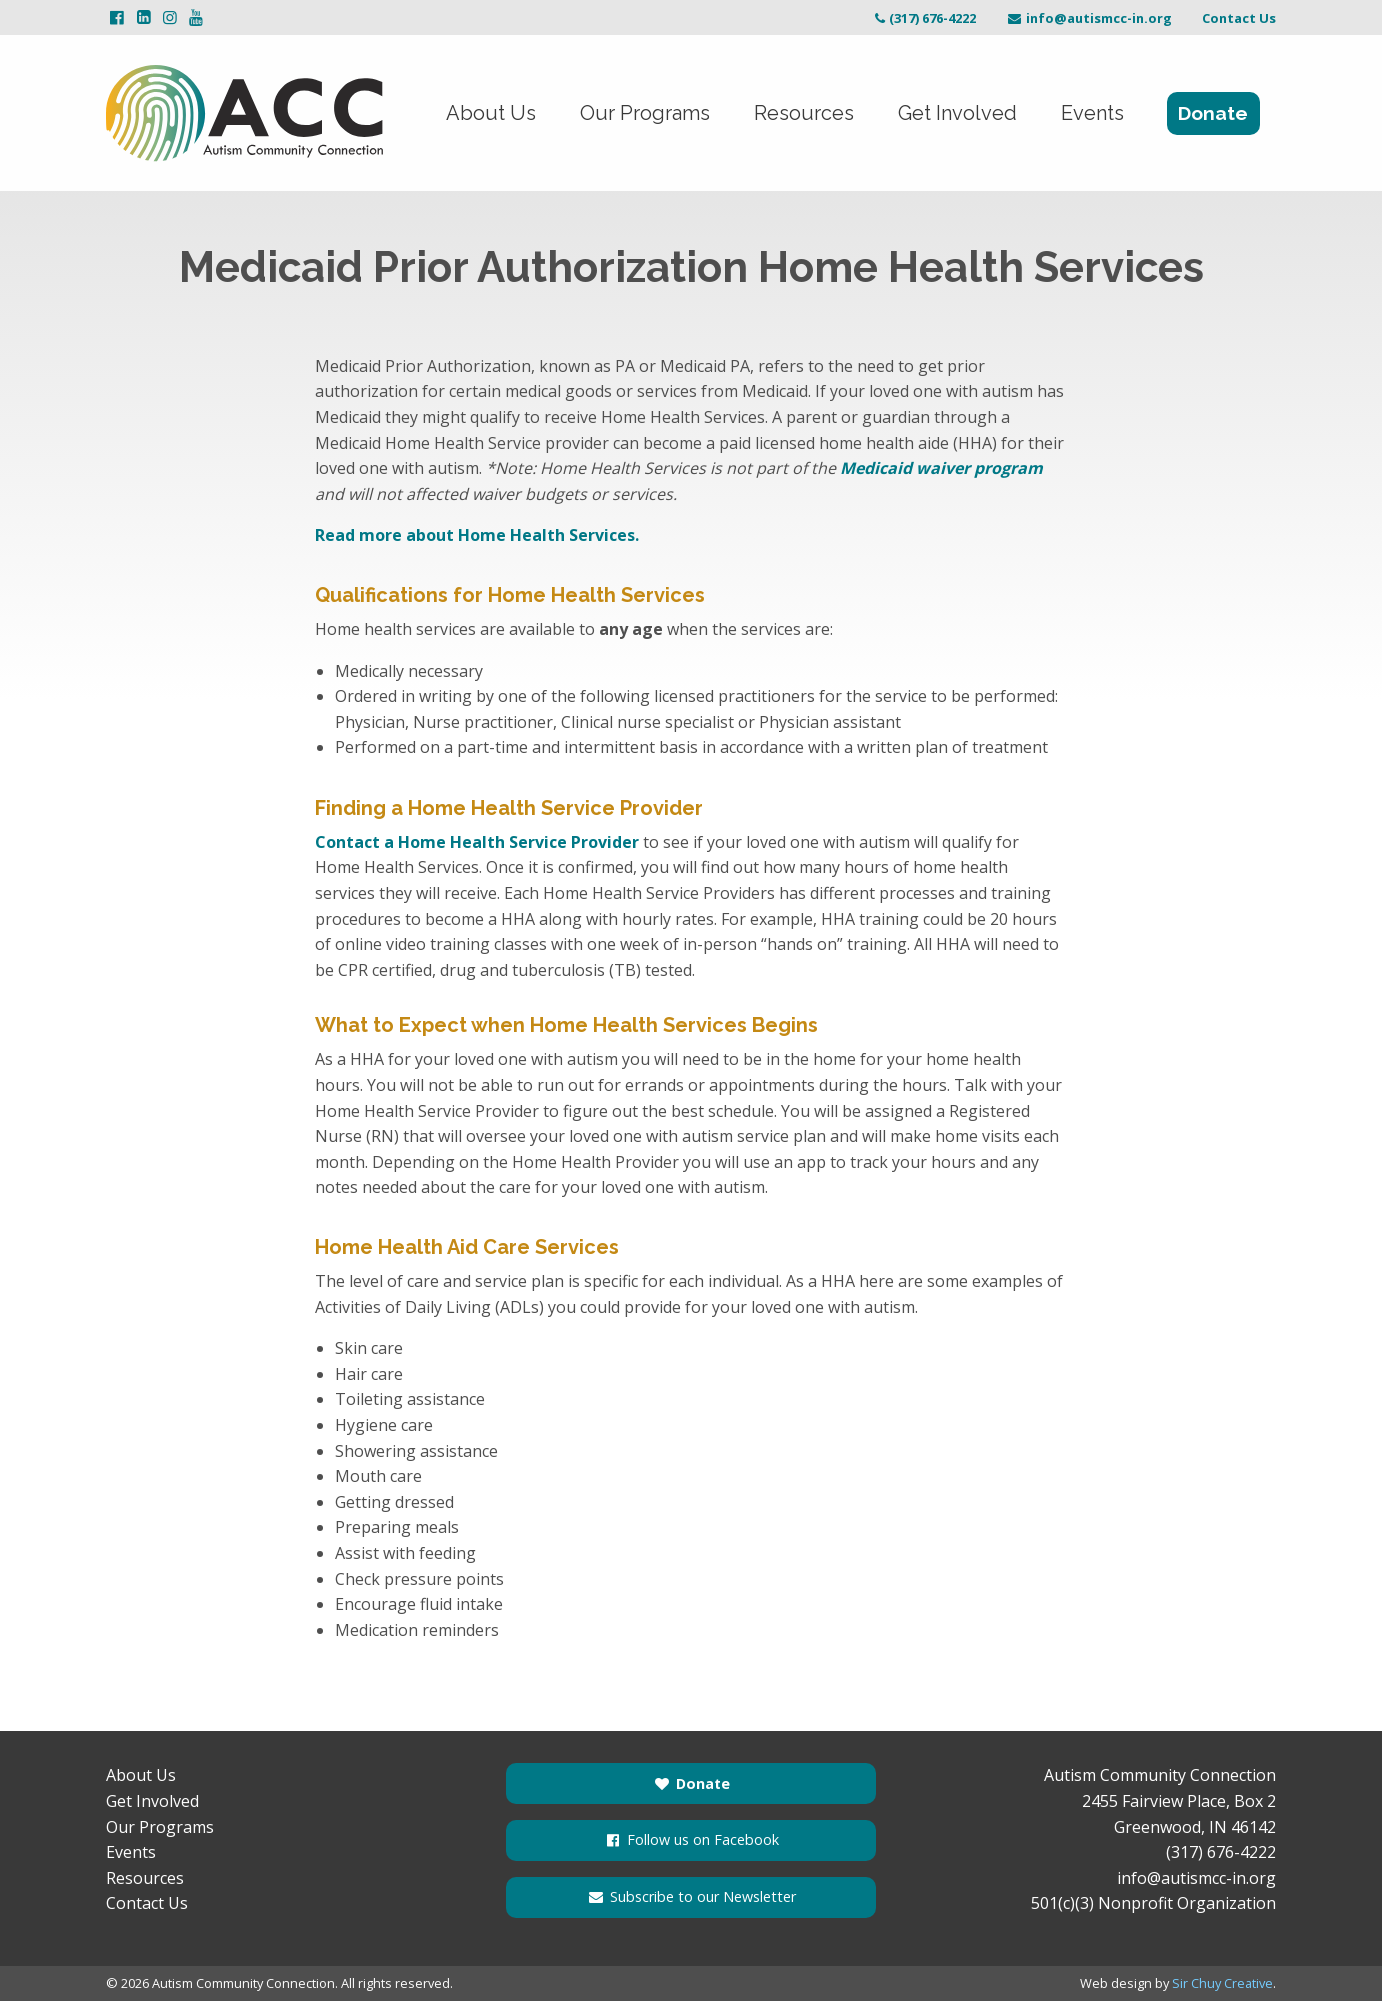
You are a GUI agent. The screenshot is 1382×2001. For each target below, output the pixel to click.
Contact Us (1239, 18)
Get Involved (957, 113)
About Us (491, 113)
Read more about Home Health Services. (477, 535)
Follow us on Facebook (691, 1839)
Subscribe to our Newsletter (691, 1896)
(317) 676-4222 (923, 18)
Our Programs (645, 113)
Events (1092, 113)
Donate (1213, 113)
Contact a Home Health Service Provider (477, 842)
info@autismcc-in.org (1089, 18)
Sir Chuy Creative (1222, 1983)
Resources (804, 113)
